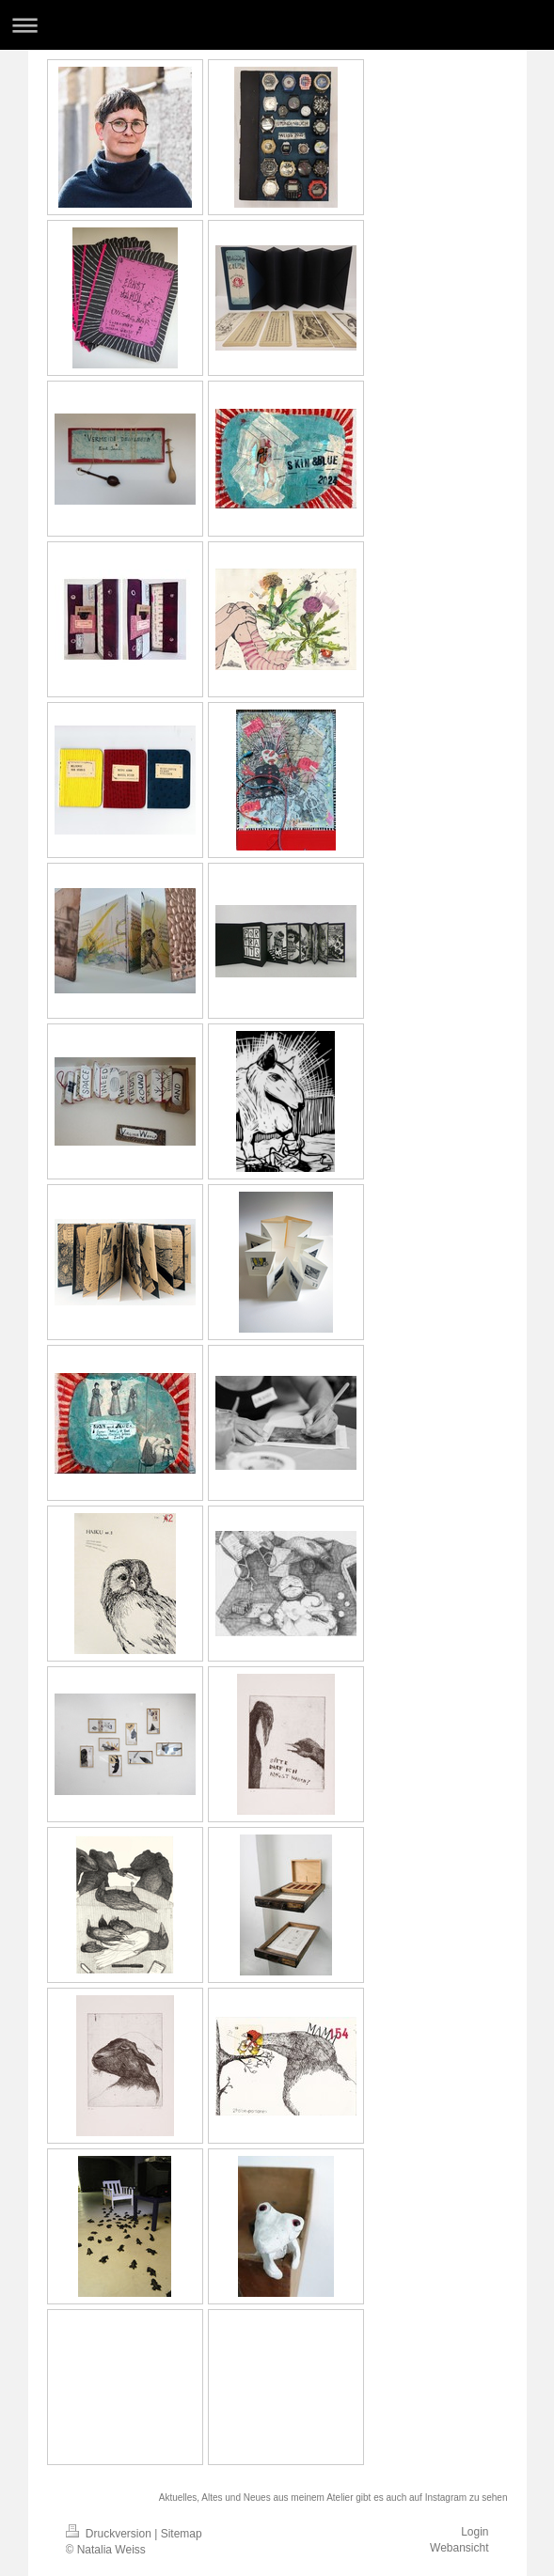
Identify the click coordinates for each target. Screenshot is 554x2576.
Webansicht (459, 2547)
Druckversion (110, 2533)
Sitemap (181, 2533)
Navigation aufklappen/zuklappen (277, 25)
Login (474, 2531)
